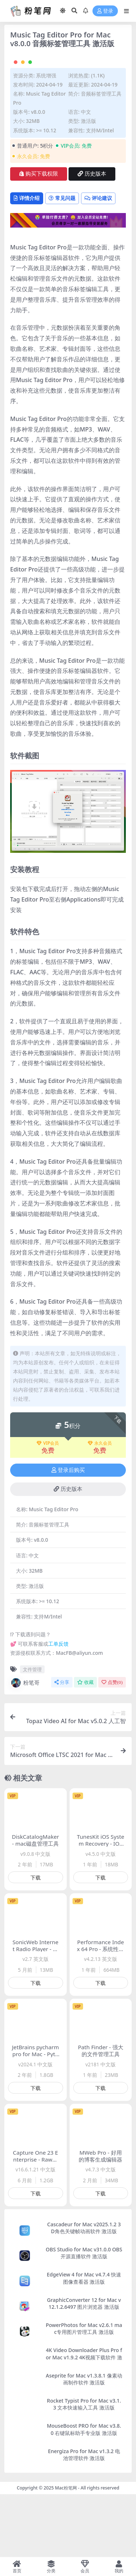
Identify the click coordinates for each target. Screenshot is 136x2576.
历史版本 (92, 243)
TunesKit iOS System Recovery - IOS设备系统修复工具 (100, 1912)
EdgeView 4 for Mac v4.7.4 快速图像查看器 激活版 (84, 2347)
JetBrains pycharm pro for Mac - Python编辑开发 (35, 2123)
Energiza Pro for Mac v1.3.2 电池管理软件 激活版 (84, 2523)
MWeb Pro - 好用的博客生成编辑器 (100, 2225)
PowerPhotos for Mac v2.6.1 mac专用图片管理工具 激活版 (84, 2397)
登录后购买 (68, 1539)
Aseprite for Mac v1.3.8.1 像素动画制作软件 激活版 (84, 2448)
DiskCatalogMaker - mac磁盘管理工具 (35, 1909)
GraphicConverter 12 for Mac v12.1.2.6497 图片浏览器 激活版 (84, 2372)
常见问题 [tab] (62, 267)
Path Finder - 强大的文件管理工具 (100, 2119)
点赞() (112, 1751)
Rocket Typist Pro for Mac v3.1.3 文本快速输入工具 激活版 (84, 2473)
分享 (61, 1751)
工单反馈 (58, 1712)
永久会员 (100, 1512)
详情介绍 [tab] (27, 267)
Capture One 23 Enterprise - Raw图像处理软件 (35, 2228)
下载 (35, 1946)
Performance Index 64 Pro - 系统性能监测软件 (100, 2017)
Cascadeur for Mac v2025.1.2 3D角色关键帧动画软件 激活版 (84, 2297)
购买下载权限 (38, 243)
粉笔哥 (25, 1752)
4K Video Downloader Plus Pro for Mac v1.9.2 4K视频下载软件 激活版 (84, 2426)
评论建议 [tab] (98, 267)
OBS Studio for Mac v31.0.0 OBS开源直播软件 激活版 (84, 2322)
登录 (105, 11)
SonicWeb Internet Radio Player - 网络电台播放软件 (35, 2017)
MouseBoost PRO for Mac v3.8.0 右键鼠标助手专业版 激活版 (84, 2498)
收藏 (85, 1751)
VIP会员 (48, 1512)
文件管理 (32, 1738)
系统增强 (46, 144)
